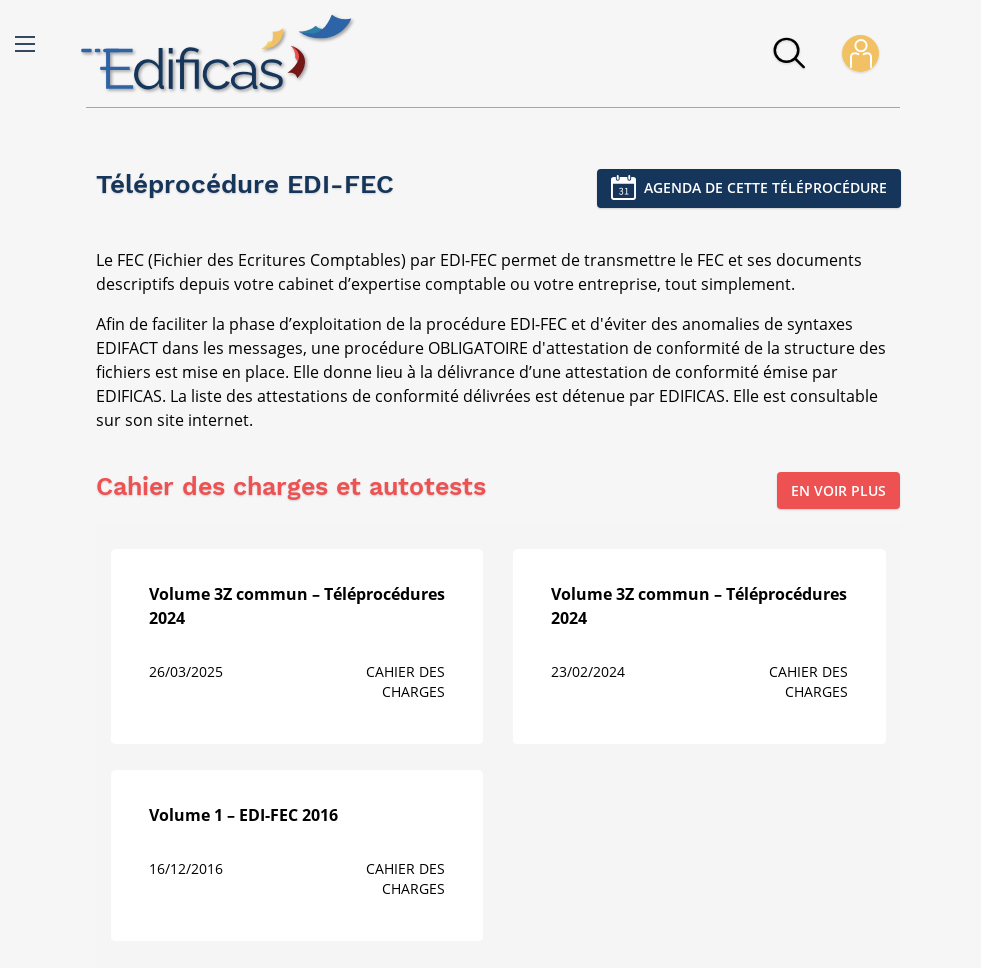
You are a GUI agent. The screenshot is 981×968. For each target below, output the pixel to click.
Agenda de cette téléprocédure (765, 187)
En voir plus (838, 490)
